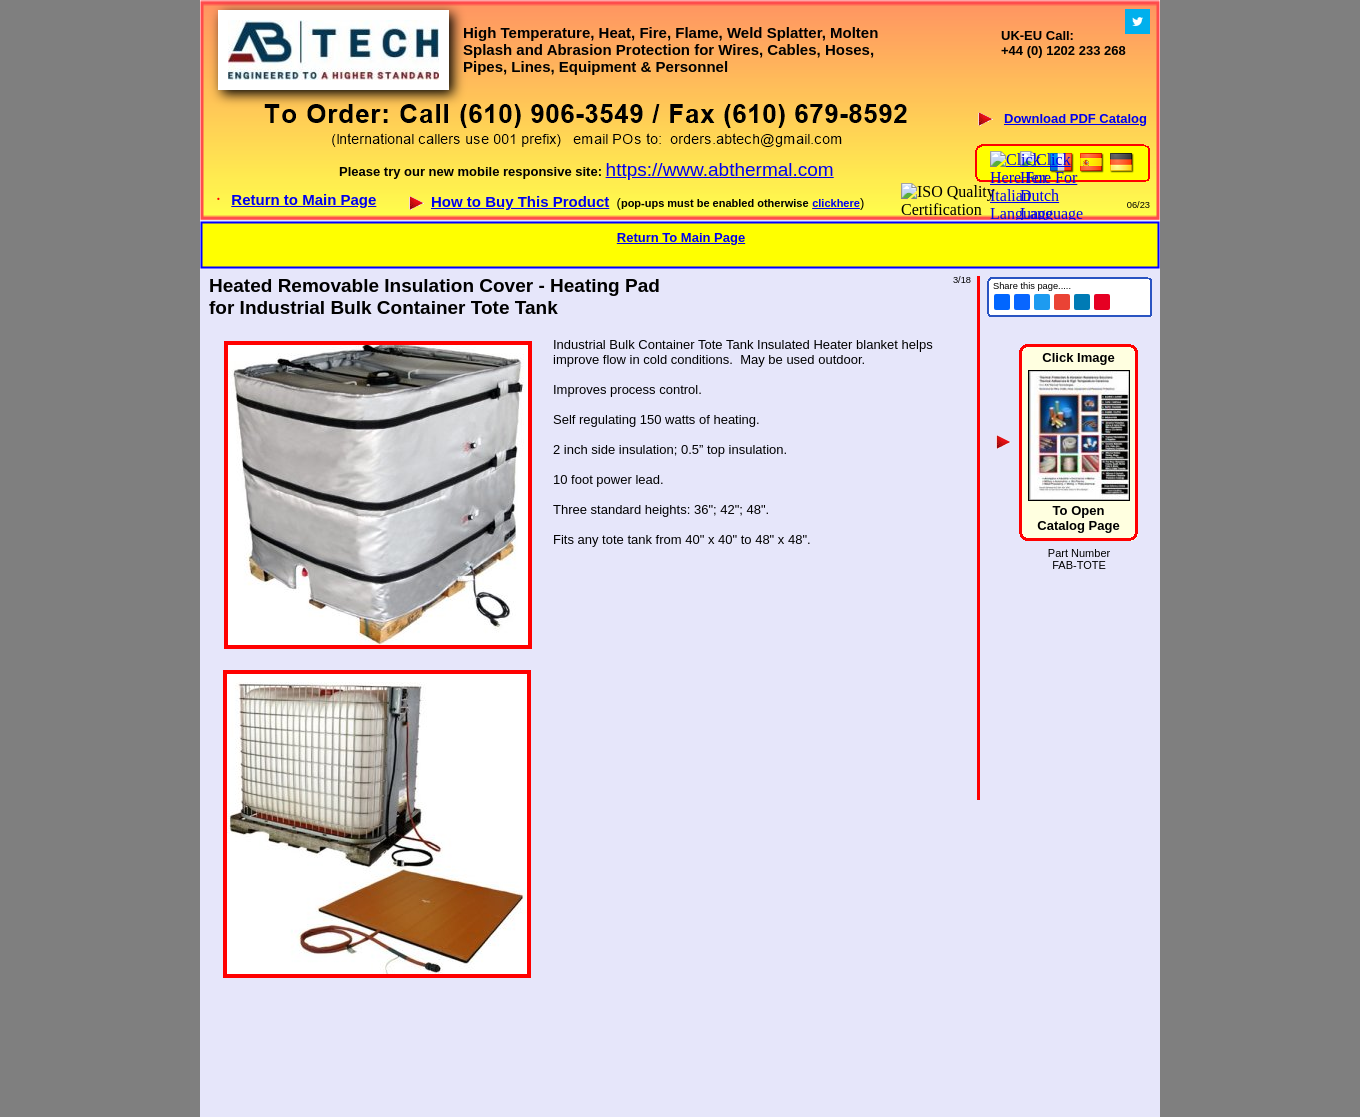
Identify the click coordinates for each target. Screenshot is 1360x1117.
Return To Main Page (681, 237)
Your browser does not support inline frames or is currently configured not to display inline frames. (680, 110)
